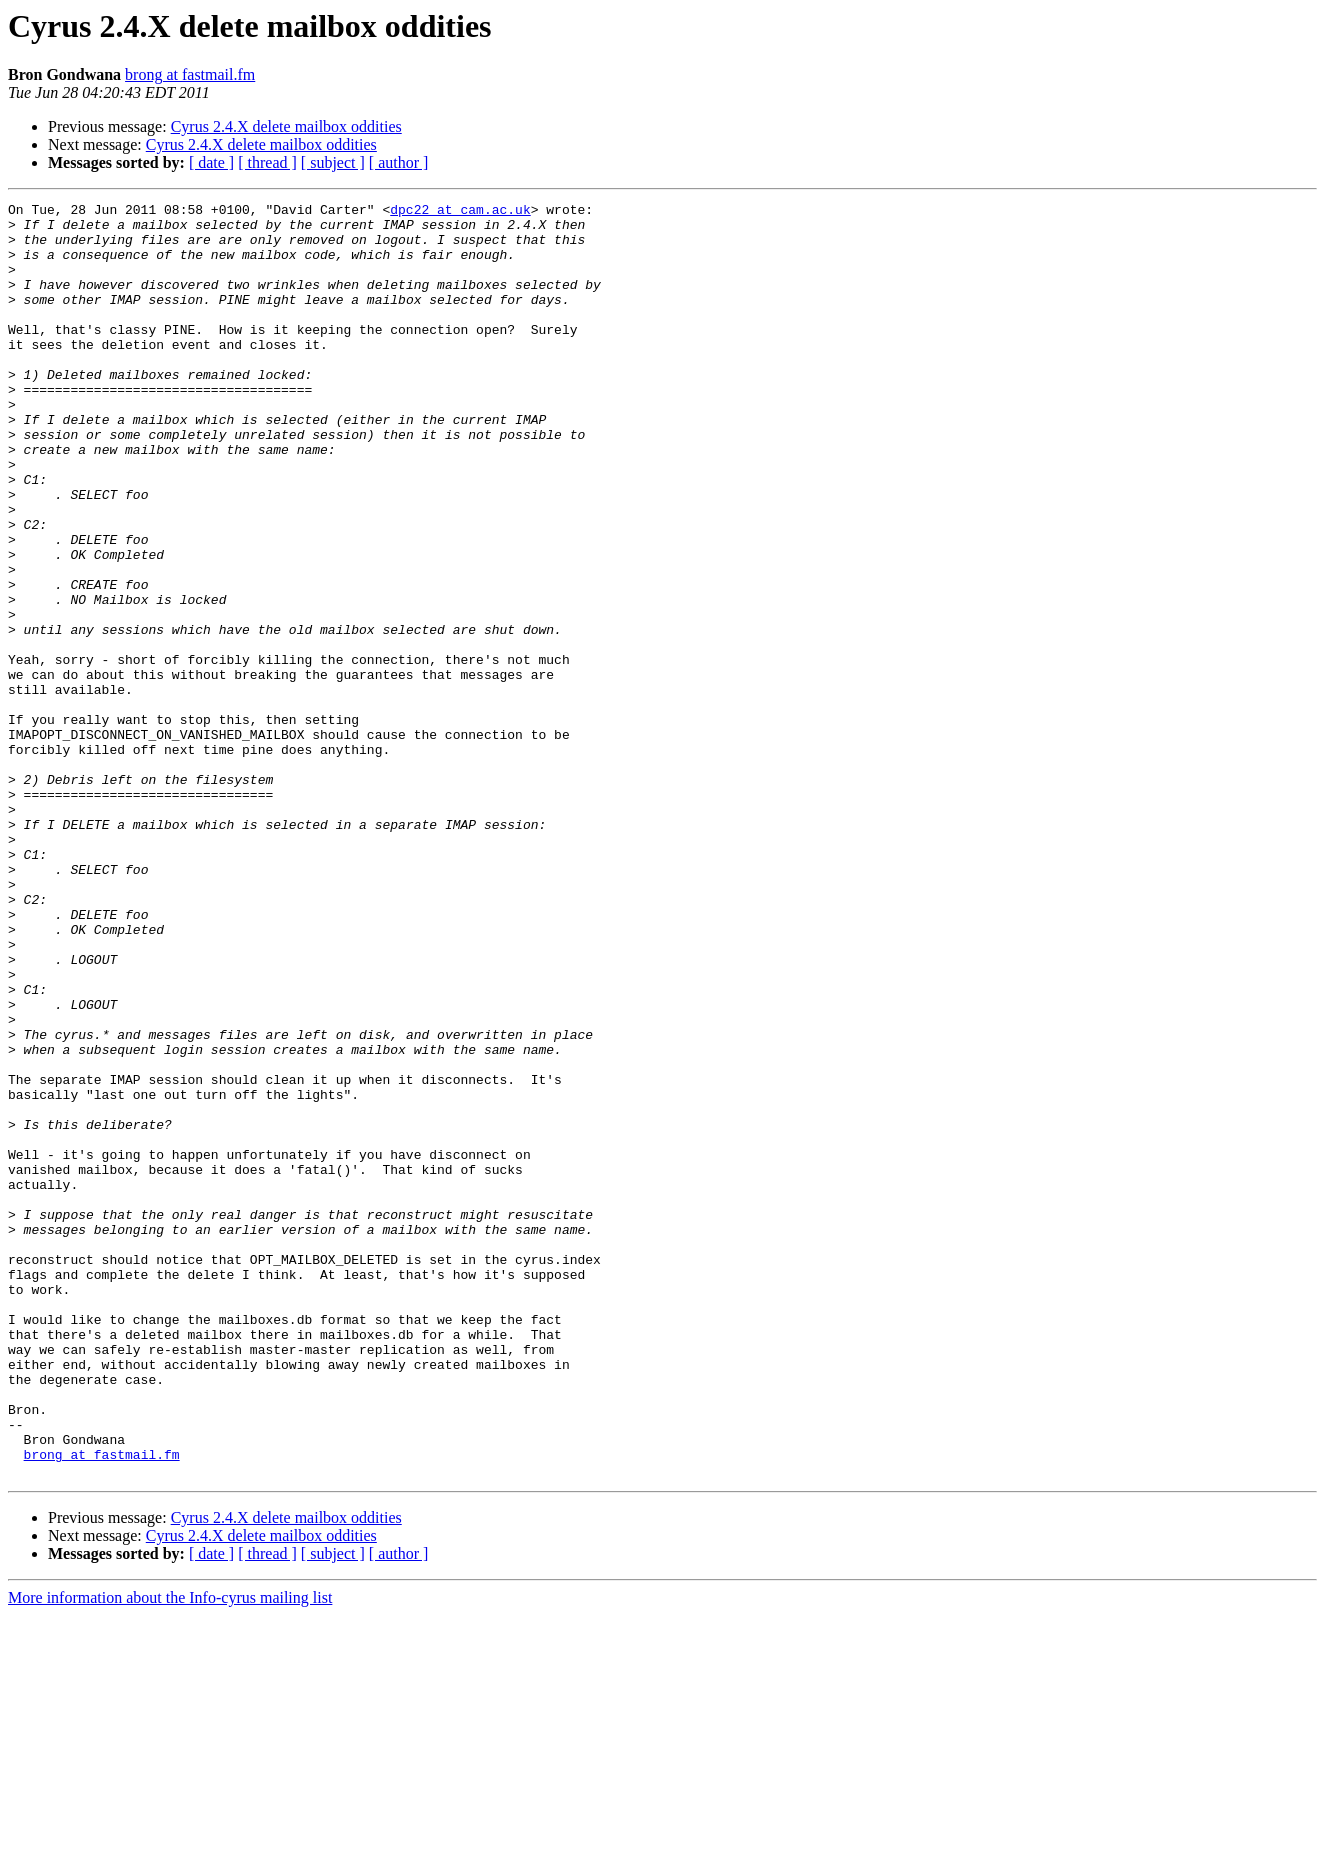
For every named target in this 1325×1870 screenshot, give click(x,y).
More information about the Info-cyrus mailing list (170, 1852)
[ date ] (211, 162)
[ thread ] (267, 162)
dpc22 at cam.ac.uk (460, 212)
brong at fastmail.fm (190, 74)
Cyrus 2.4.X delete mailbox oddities (286, 126)
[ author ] (399, 162)
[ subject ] (333, 162)
